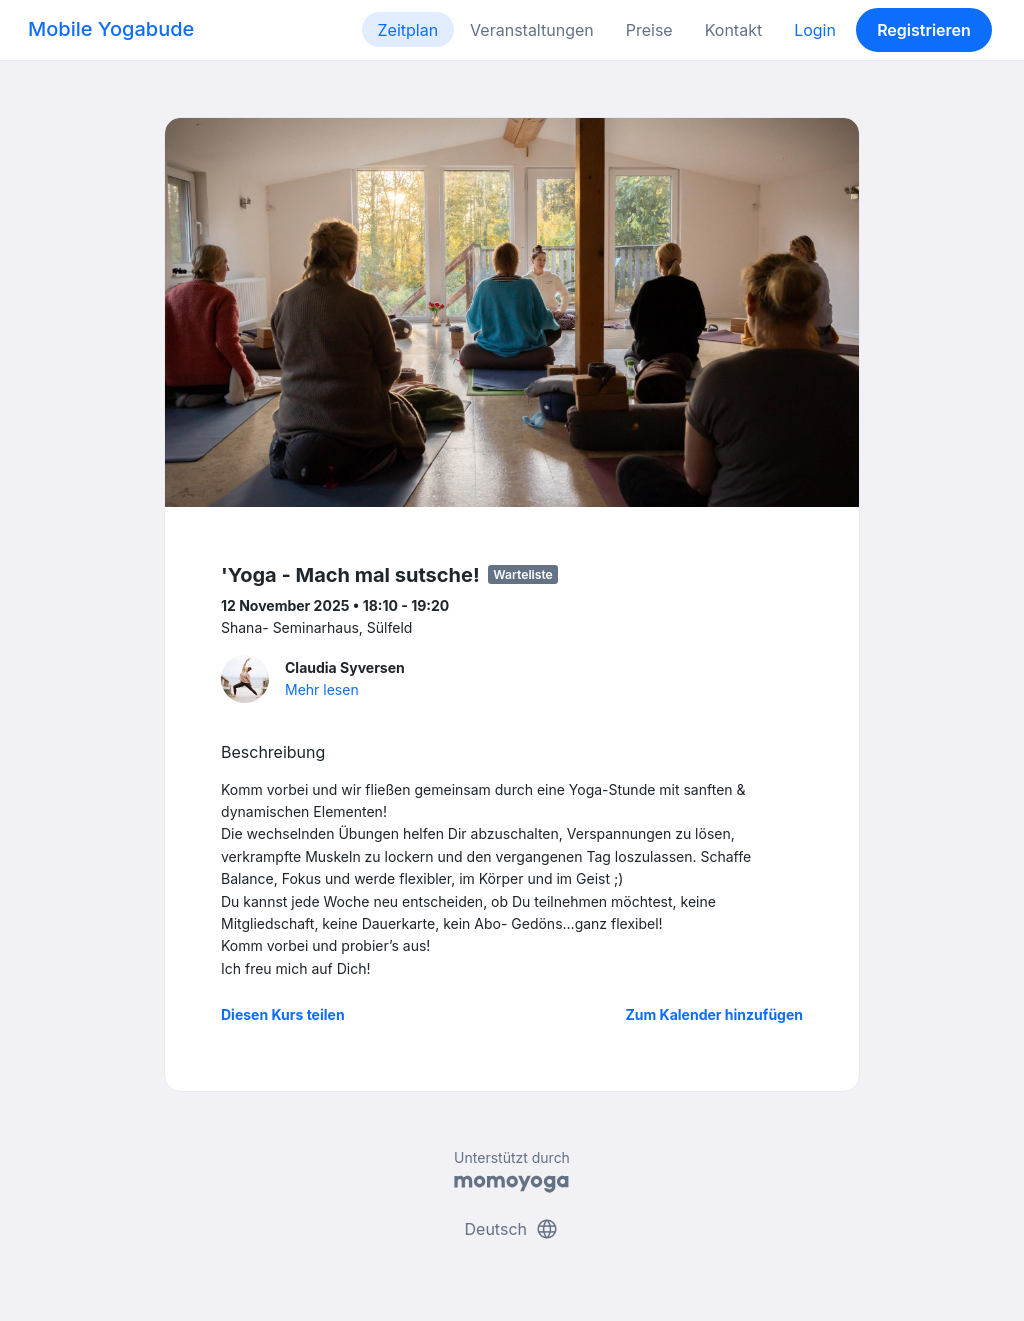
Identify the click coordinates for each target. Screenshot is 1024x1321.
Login (815, 30)
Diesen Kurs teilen (283, 1014)
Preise (649, 30)
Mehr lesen (322, 689)
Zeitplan (408, 30)
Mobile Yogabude (111, 29)
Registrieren (924, 30)
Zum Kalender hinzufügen (714, 1014)
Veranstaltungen (532, 30)
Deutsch (512, 1229)
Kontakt (733, 30)
